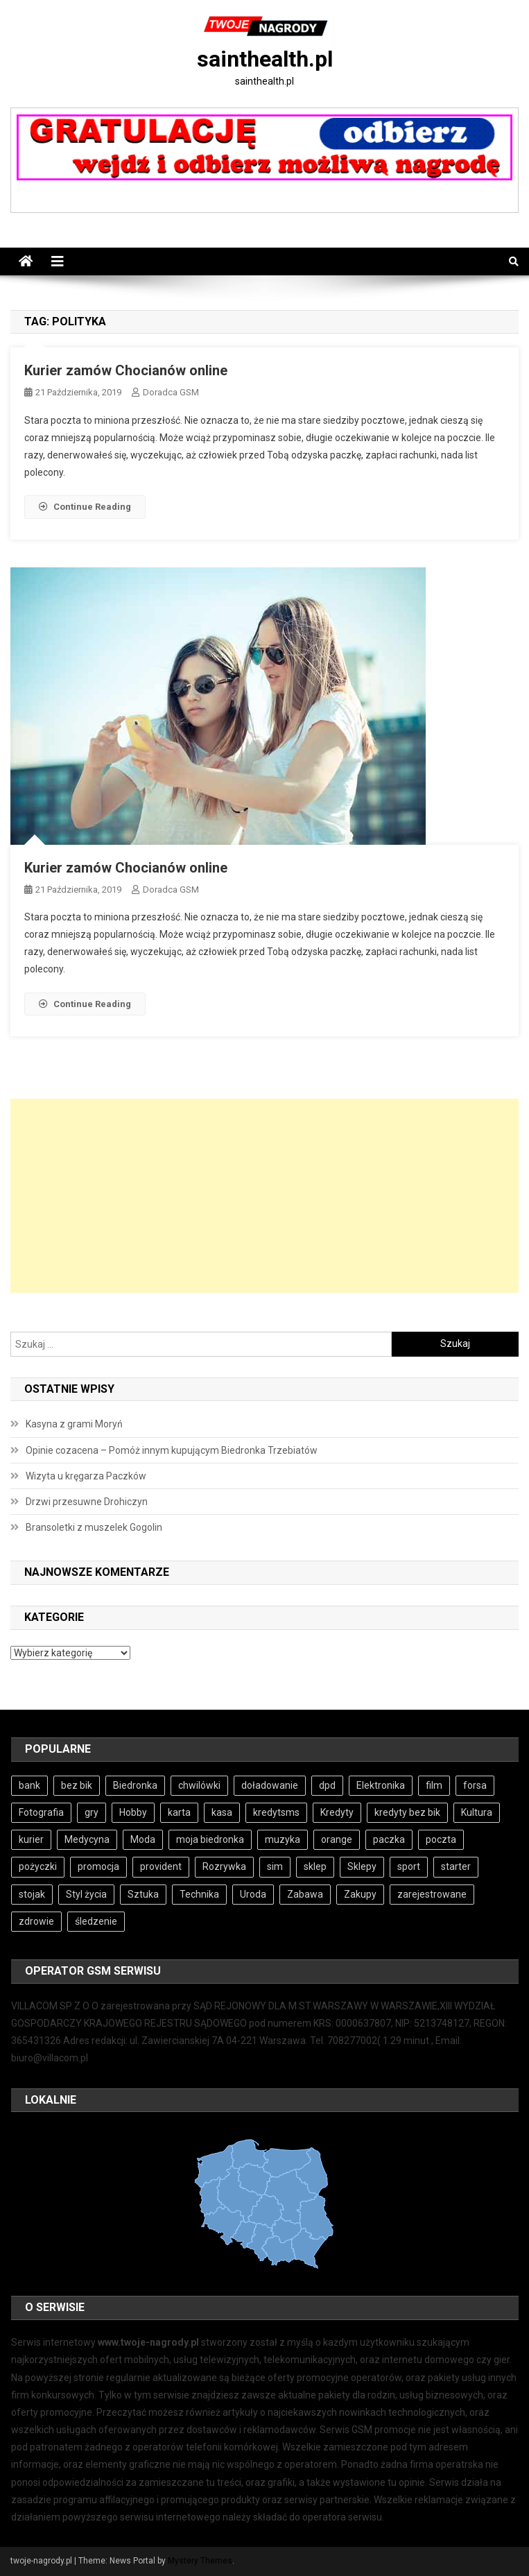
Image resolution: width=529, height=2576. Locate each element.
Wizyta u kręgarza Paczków (86, 1476)
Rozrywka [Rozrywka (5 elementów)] (224, 1866)
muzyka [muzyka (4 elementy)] (282, 1839)
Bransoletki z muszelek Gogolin (94, 1527)
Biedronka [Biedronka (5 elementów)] (135, 1785)
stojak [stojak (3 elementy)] (32, 1894)
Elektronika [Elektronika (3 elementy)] (380, 1785)
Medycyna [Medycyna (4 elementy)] (87, 1839)
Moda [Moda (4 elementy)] (142, 1839)
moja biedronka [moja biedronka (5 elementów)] (210, 1839)
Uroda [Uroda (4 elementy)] (253, 1894)
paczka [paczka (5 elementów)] (389, 1839)
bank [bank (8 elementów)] (29, 1785)
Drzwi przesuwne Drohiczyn (87, 1501)
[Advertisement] (264, 1196)
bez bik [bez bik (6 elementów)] (76, 1785)
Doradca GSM (171, 392)
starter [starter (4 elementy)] (456, 1866)
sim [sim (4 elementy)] (275, 1866)
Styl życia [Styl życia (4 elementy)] (86, 1894)
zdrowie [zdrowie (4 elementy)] (36, 1921)
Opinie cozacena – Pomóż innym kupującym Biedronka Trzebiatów (172, 1450)
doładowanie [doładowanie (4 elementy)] (269, 1785)
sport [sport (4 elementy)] (408, 1866)
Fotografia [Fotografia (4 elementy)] (41, 1812)
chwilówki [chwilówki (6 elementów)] (199, 1785)
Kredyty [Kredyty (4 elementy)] (337, 1812)
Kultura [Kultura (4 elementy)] (476, 1812)
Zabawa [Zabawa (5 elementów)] (305, 1894)
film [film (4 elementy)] (434, 1785)
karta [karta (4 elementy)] (179, 1812)
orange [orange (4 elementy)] (336, 1839)
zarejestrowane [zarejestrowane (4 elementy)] (432, 1894)
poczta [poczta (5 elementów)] (441, 1839)
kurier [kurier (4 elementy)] (31, 1839)
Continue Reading (85, 506)
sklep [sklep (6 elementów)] (315, 1866)
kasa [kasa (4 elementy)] (221, 1812)
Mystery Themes (200, 2561)
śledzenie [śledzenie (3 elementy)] (96, 1921)
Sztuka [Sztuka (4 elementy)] (143, 1894)
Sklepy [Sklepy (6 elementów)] (361, 1866)
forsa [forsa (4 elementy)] (475, 1785)
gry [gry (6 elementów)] (91, 1812)
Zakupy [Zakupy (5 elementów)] (360, 1894)
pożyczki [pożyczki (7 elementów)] (38, 1866)
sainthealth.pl (265, 59)
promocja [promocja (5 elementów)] (98, 1866)
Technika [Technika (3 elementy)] (199, 1894)
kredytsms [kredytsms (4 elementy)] (276, 1812)
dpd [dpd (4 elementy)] (327, 1785)
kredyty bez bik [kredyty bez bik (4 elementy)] (407, 1812)
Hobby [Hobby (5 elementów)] (133, 1812)
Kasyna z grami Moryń (74, 1423)
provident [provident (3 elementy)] (161, 1866)
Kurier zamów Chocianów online (125, 370)
